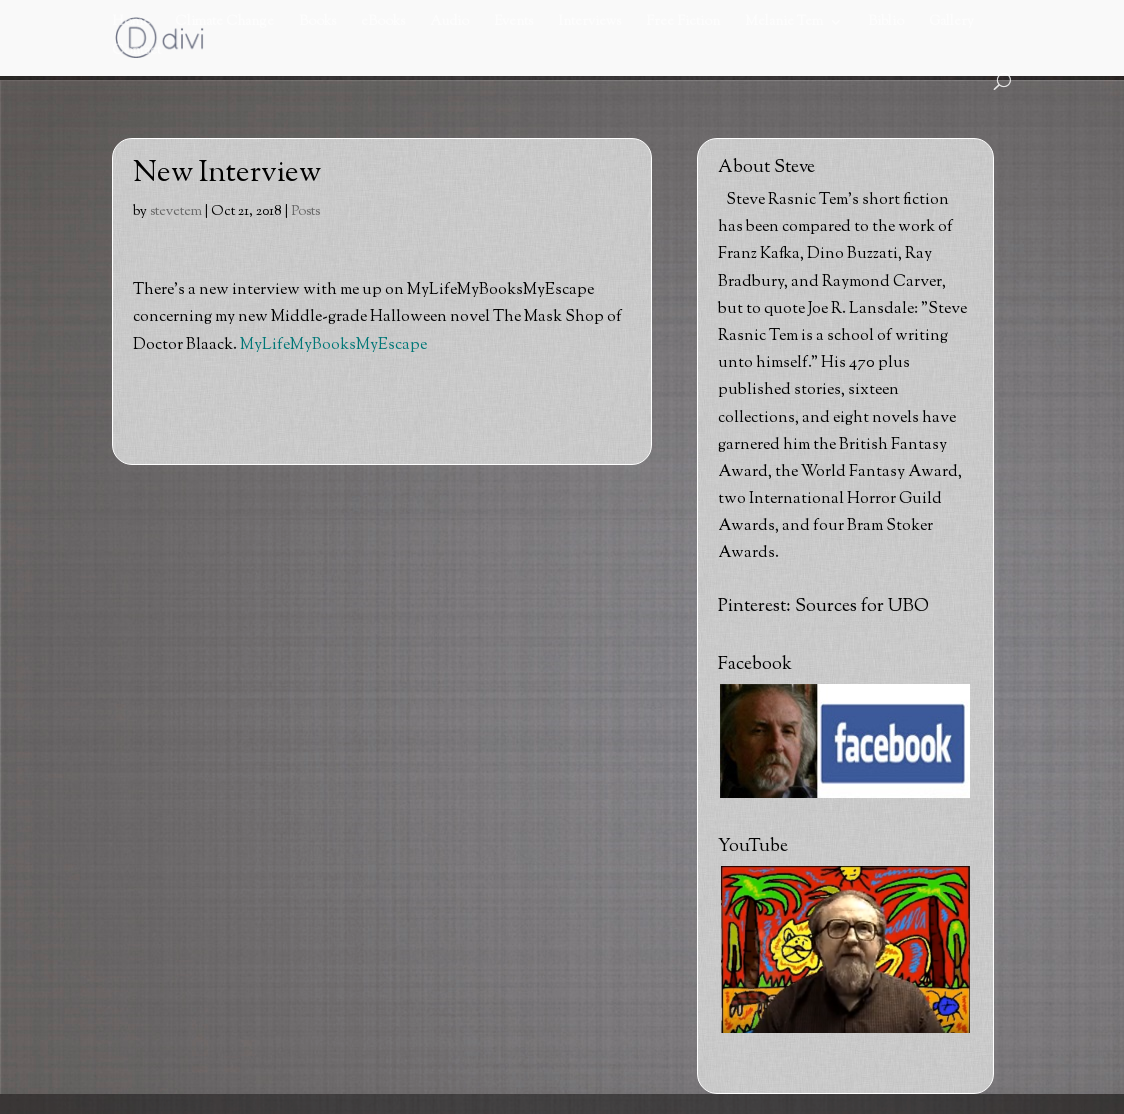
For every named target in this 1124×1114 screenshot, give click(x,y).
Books (317, 23)
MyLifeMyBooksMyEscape (333, 345)
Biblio (886, 23)
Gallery (951, 23)
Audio (449, 23)
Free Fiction (683, 23)
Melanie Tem (784, 23)
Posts (305, 212)
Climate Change (224, 23)
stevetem (176, 212)
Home (131, 23)
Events (513, 23)
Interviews (589, 23)
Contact (136, 52)
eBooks (383, 23)
